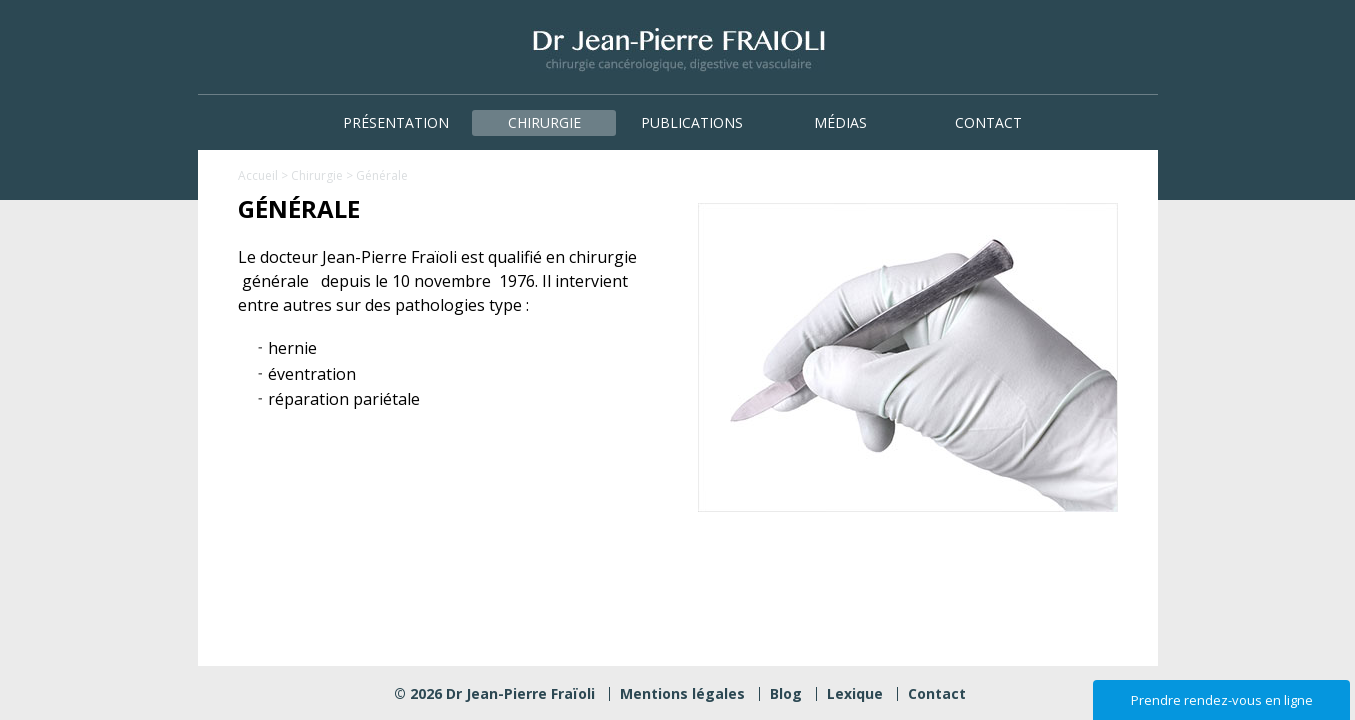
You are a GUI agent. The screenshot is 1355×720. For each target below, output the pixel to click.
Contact (988, 122)
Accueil (258, 175)
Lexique (855, 693)
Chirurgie (544, 122)
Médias (840, 122)
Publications (692, 122)
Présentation (396, 122)
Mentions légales (682, 693)
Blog (786, 693)
